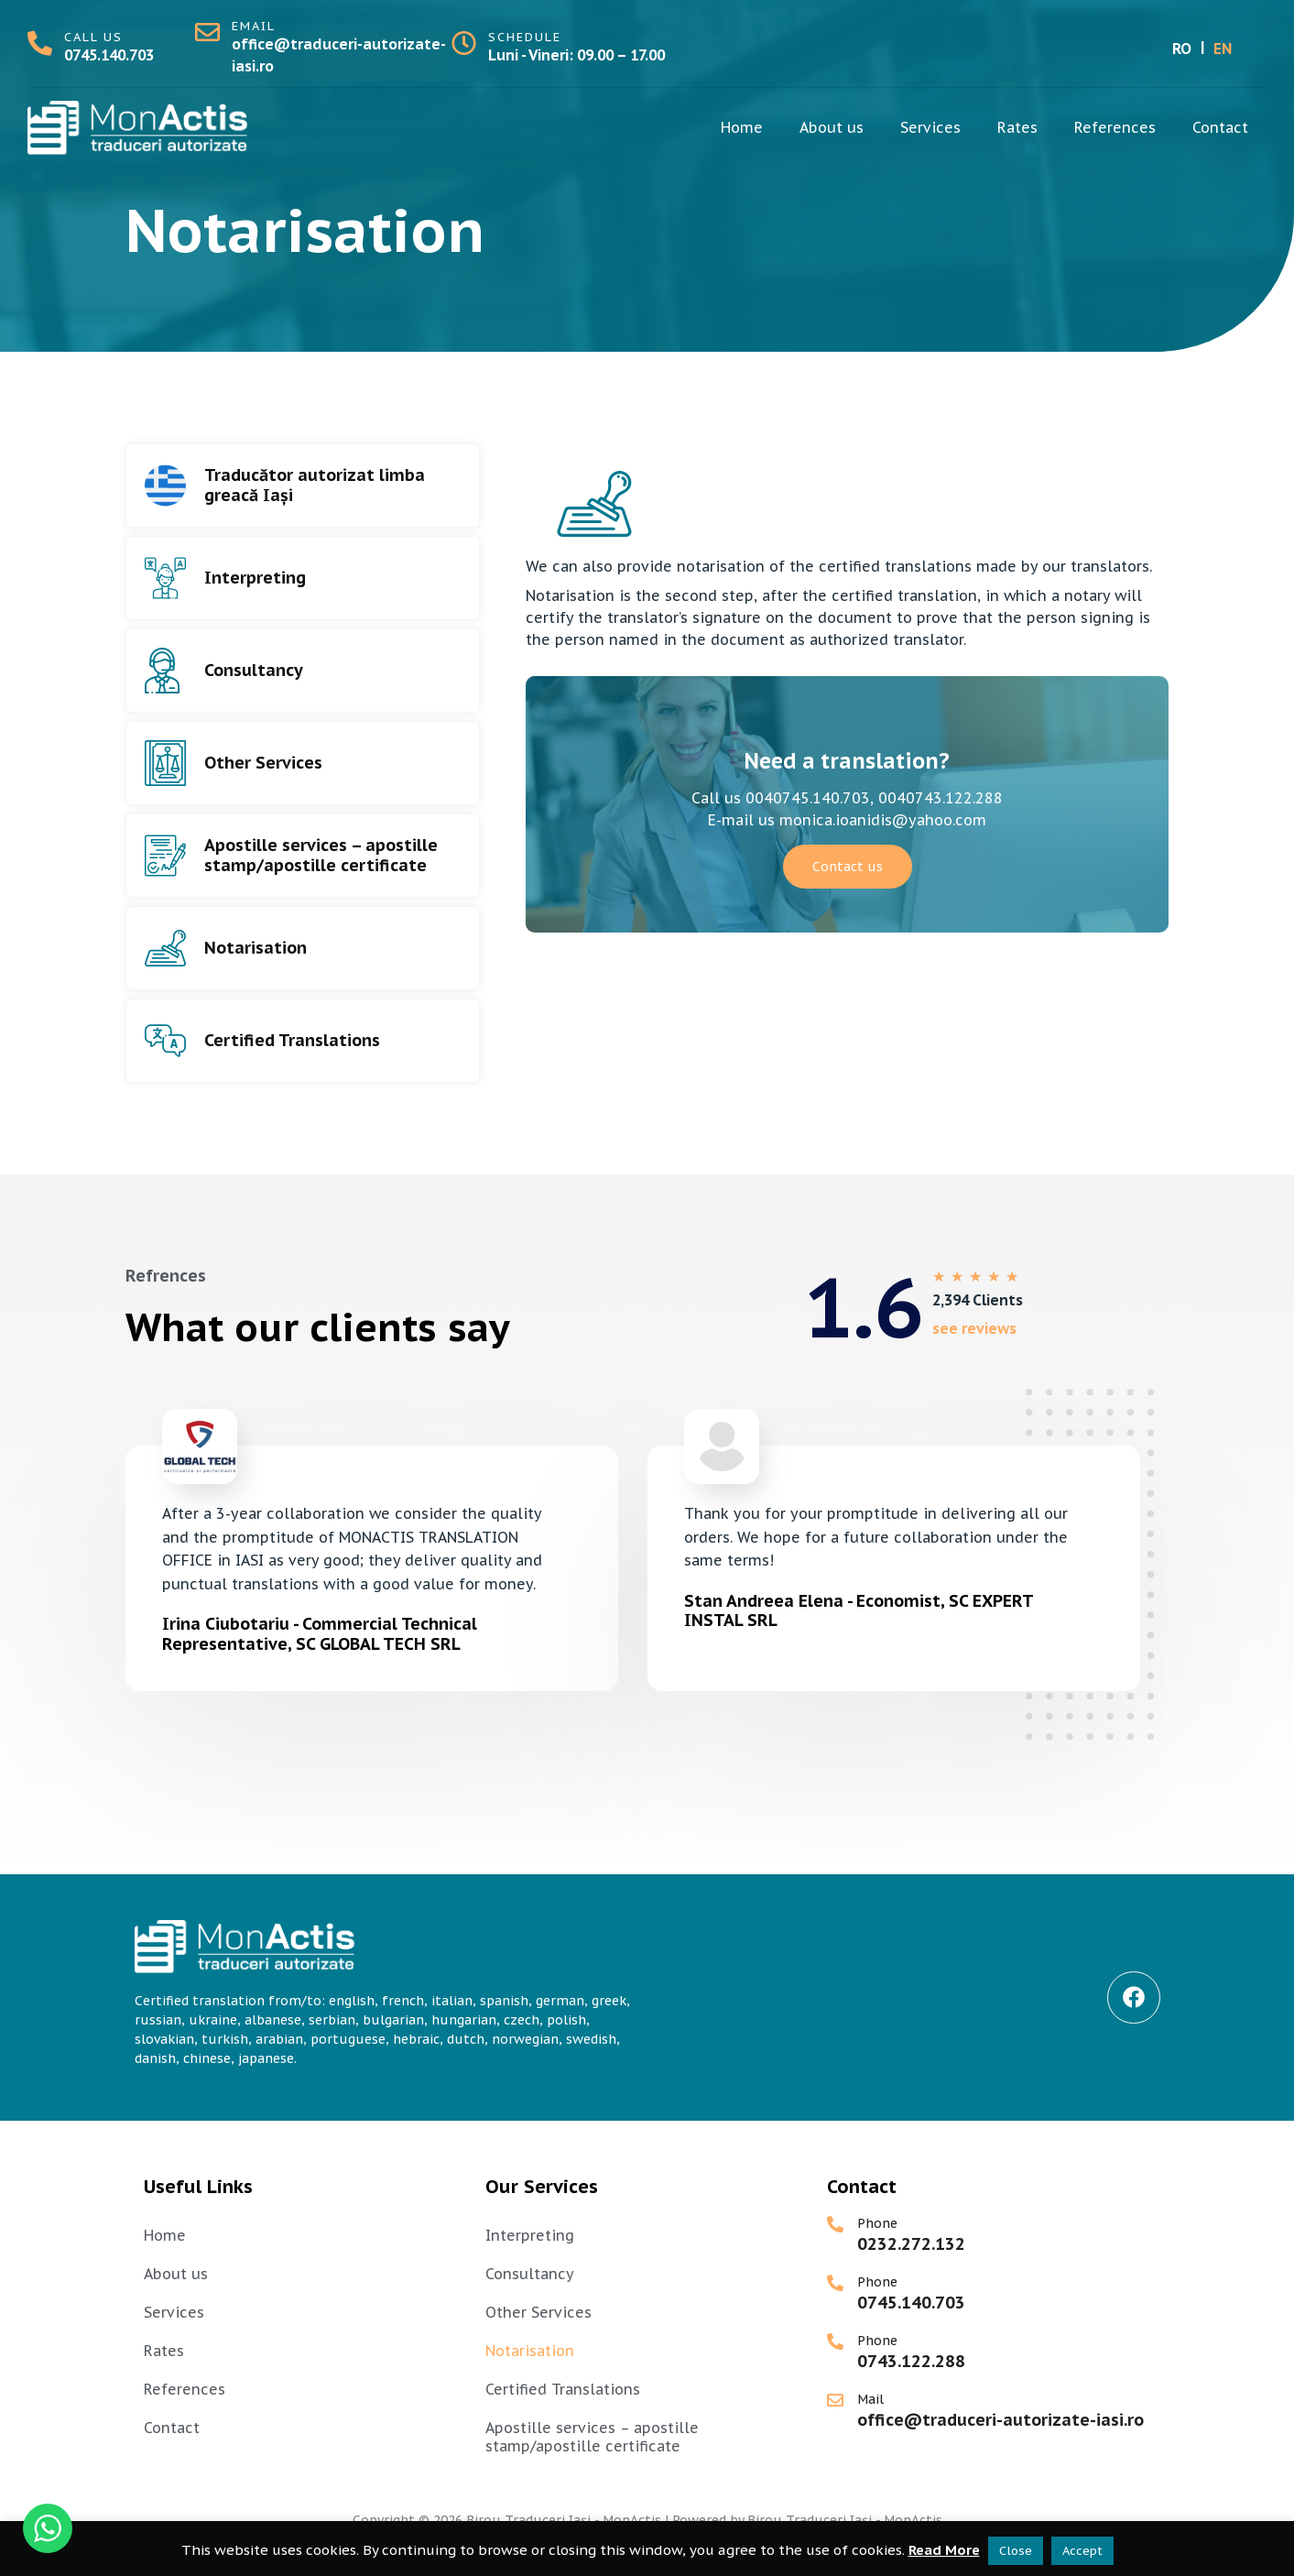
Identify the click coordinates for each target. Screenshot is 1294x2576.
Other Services (263, 762)
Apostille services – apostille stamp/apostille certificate (321, 855)
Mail (870, 2399)
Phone (877, 2223)
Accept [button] (1082, 2551)
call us (93, 37)
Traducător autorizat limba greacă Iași (314, 485)
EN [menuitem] (1222, 48)
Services (930, 127)
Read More (944, 2550)
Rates (1017, 127)
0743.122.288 (911, 2361)
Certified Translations (292, 1040)
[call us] (39, 42)
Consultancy (253, 670)
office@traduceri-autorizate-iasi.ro (1000, 2419)
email (254, 26)
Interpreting (255, 577)
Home (742, 127)
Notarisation (255, 947)
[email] (207, 31)
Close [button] (1015, 2551)
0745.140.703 (109, 55)
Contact (1220, 127)
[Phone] (835, 2224)
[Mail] (835, 2400)
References (1115, 127)
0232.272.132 (911, 2243)
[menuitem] (1182, 48)
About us (831, 127)
